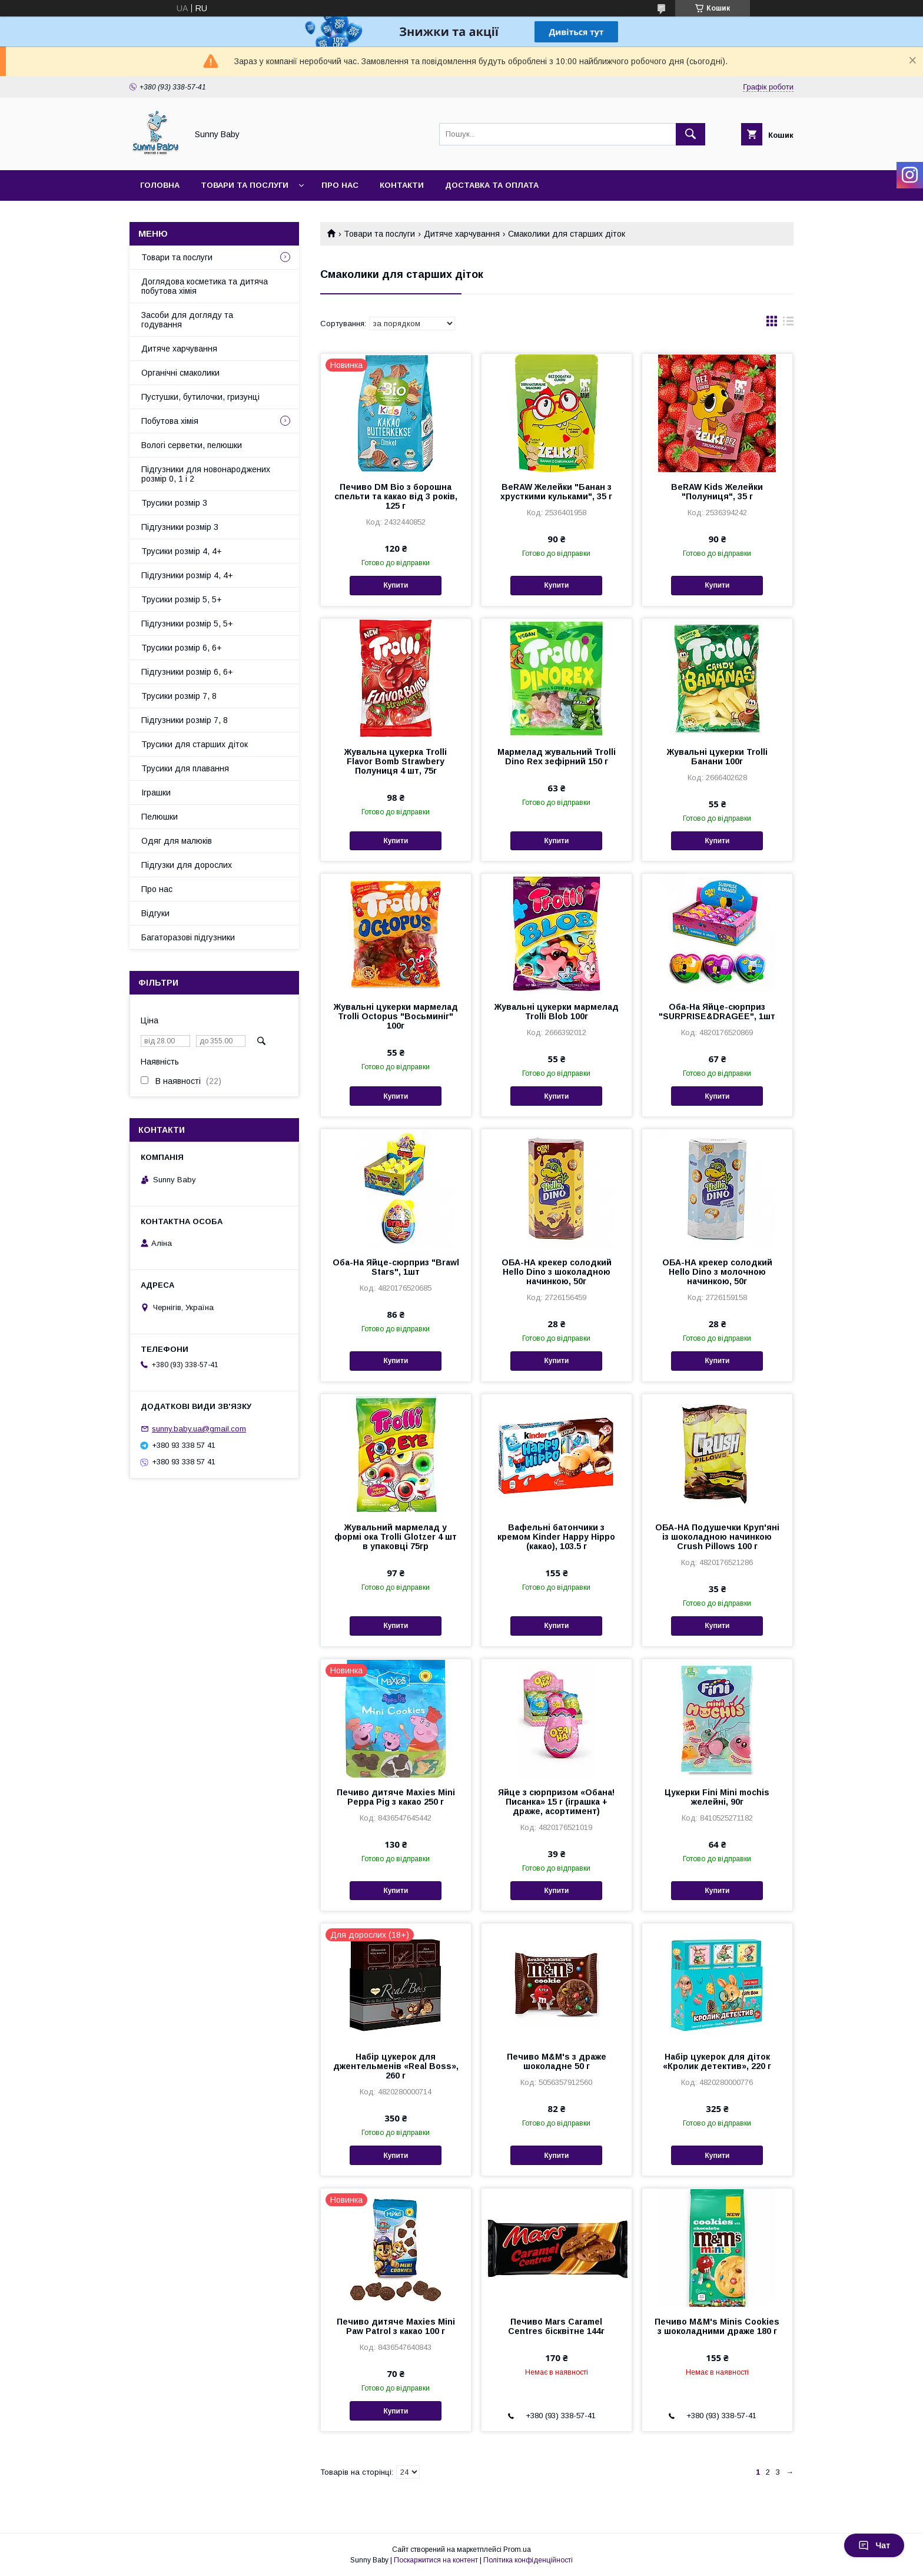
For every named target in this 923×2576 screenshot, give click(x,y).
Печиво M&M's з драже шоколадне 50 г (556, 2061)
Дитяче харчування (462, 233)
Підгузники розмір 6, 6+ (187, 672)
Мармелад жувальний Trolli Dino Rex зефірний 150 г (556, 756)
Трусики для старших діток (194, 744)
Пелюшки (159, 816)
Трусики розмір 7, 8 (179, 696)
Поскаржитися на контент (436, 2560)
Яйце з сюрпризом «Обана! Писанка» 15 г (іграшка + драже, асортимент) (556, 1802)
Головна (160, 185)
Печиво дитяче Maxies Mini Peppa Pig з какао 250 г (396, 1797)
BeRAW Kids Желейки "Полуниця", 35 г (717, 491)
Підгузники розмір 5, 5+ (187, 623)
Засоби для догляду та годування (187, 319)
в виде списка (788, 324)
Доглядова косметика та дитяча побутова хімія (204, 286)
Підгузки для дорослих (186, 865)
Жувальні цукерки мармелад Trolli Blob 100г (556, 1011)
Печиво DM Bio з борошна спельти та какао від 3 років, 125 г (395, 496)
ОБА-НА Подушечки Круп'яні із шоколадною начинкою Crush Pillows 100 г (717, 1537)
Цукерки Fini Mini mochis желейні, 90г (717, 1797)
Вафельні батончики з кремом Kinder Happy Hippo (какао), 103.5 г (556, 1537)
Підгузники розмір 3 (179, 527)
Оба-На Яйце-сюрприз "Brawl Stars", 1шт (396, 1267)
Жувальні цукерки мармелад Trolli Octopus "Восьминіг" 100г (396, 1016)
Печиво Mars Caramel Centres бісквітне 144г (556, 2326)
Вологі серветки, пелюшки (191, 445)
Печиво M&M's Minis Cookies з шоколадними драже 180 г (717, 2326)
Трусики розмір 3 (174, 503)
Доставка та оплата (492, 185)
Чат (874, 2545)
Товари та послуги (244, 185)
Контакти (402, 185)
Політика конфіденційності (528, 2560)
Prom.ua (517, 2549)
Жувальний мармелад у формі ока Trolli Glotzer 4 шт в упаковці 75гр (395, 1537)
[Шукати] (690, 134)
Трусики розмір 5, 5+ (181, 599)
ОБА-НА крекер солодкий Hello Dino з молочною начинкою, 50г (717, 1272)
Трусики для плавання (185, 768)
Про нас (339, 185)
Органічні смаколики (180, 372)
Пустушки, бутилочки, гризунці (200, 397)
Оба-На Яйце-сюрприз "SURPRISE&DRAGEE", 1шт (717, 1011)
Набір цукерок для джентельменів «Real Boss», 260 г (396, 2066)
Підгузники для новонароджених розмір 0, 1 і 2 (205, 474)
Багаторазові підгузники (188, 937)
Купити (395, 585)
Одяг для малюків (176, 841)
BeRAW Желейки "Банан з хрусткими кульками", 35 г (556, 491)
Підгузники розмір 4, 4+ (187, 575)
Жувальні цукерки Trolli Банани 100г (717, 756)
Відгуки (155, 913)
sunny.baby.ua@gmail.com (199, 1428)
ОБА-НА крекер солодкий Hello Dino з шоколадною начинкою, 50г (557, 1272)
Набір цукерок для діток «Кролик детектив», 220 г (717, 2061)
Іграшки (156, 792)
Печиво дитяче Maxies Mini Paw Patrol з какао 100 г (396, 2326)
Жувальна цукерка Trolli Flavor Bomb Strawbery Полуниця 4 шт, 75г (395, 761)
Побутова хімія (169, 421)
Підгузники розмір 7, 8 (184, 720)
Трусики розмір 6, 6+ (181, 647)
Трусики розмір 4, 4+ (181, 551)
